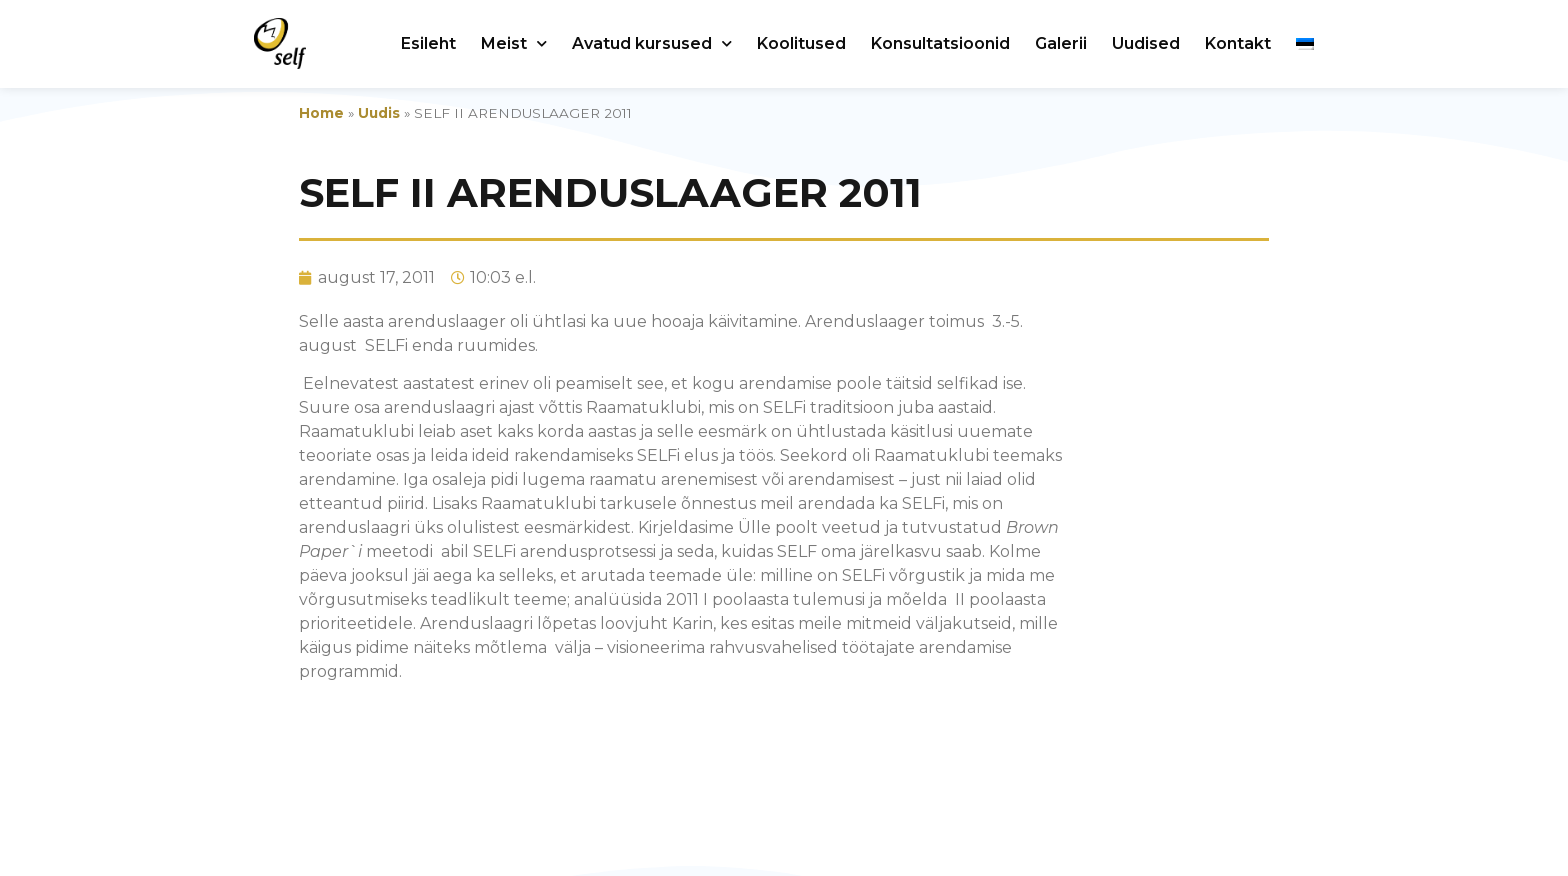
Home (321, 113)
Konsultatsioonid (940, 43)
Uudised (1146, 43)
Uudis (379, 113)
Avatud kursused (652, 43)
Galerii (1061, 43)
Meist (514, 43)
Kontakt (1238, 43)
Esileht (428, 43)
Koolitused (801, 43)
